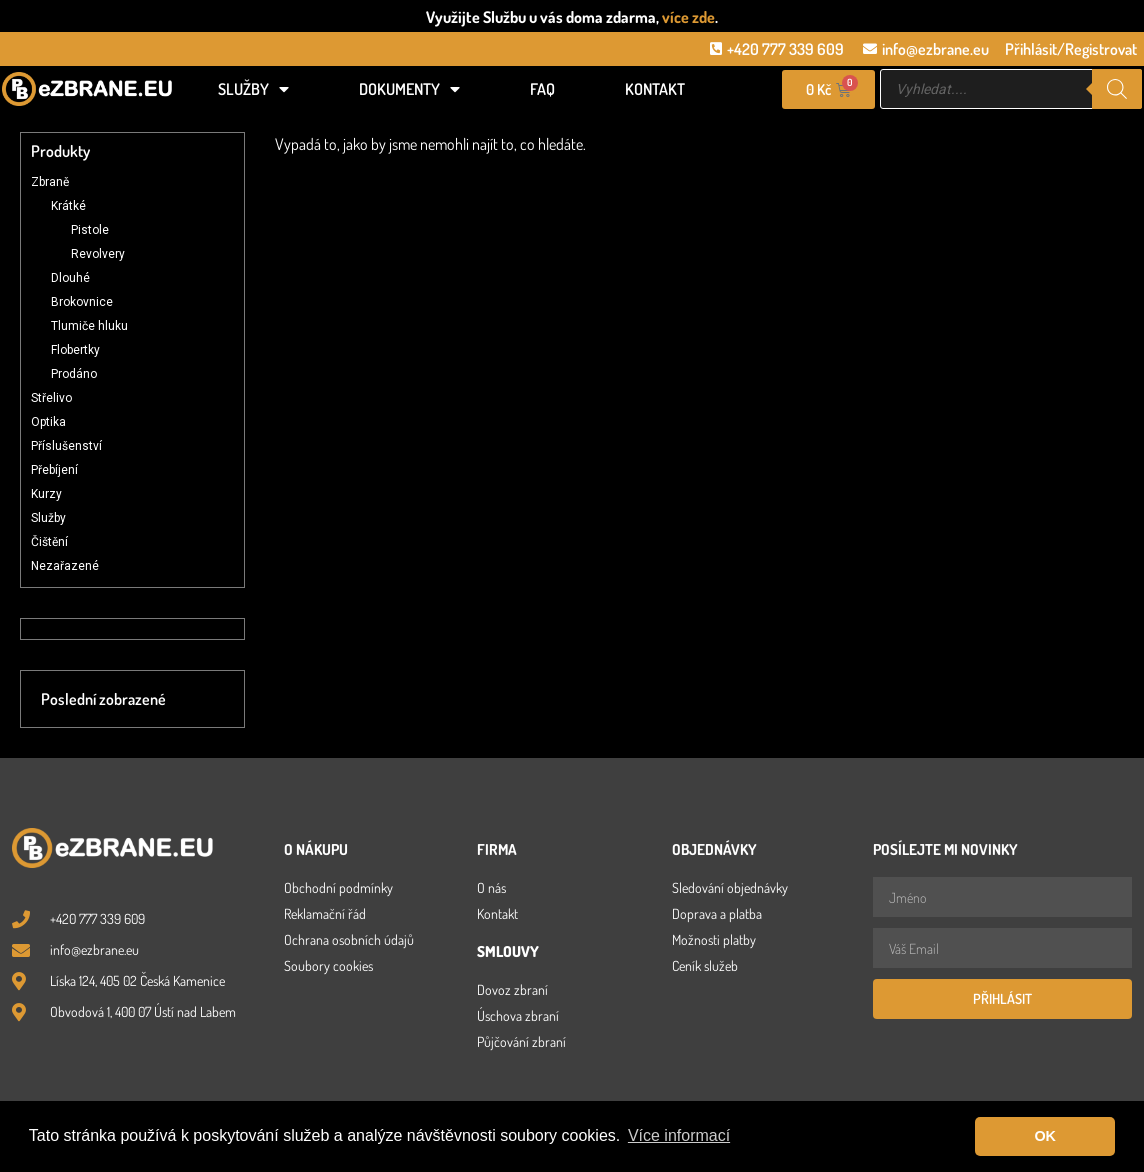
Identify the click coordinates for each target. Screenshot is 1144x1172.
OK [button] (1045, 1136)
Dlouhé (70, 278)
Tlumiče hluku (89, 326)
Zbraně (50, 182)
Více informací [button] (679, 1135)
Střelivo (51, 398)
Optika (48, 422)
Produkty (60, 151)
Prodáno (74, 374)
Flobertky (75, 350)
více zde (688, 17)
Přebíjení (54, 470)
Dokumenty (409, 89)
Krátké (68, 206)
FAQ (542, 89)
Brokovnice (82, 302)
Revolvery (98, 254)
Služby (253, 89)
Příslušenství (66, 446)
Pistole (90, 230)
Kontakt (655, 89)
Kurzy (46, 494)
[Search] (1117, 89)
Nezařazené (65, 566)
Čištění (49, 542)
